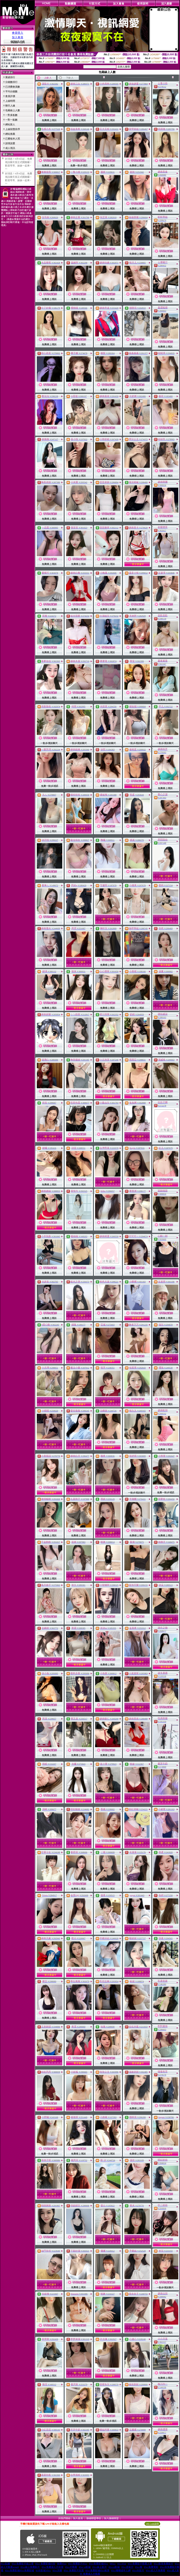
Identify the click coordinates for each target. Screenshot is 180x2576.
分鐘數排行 (11, 82)
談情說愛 (10, 143)
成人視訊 (10, 148)
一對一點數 (11, 119)
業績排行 (10, 77)
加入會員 (17, 37)
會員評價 (10, 96)
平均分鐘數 (11, 91)
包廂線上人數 (12, 110)
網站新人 (10, 124)
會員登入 (17, 32)
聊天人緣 (10, 105)
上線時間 (10, 100)
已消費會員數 (12, 86)
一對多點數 (11, 115)
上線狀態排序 (12, 129)
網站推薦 (10, 133)
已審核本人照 (12, 138)
